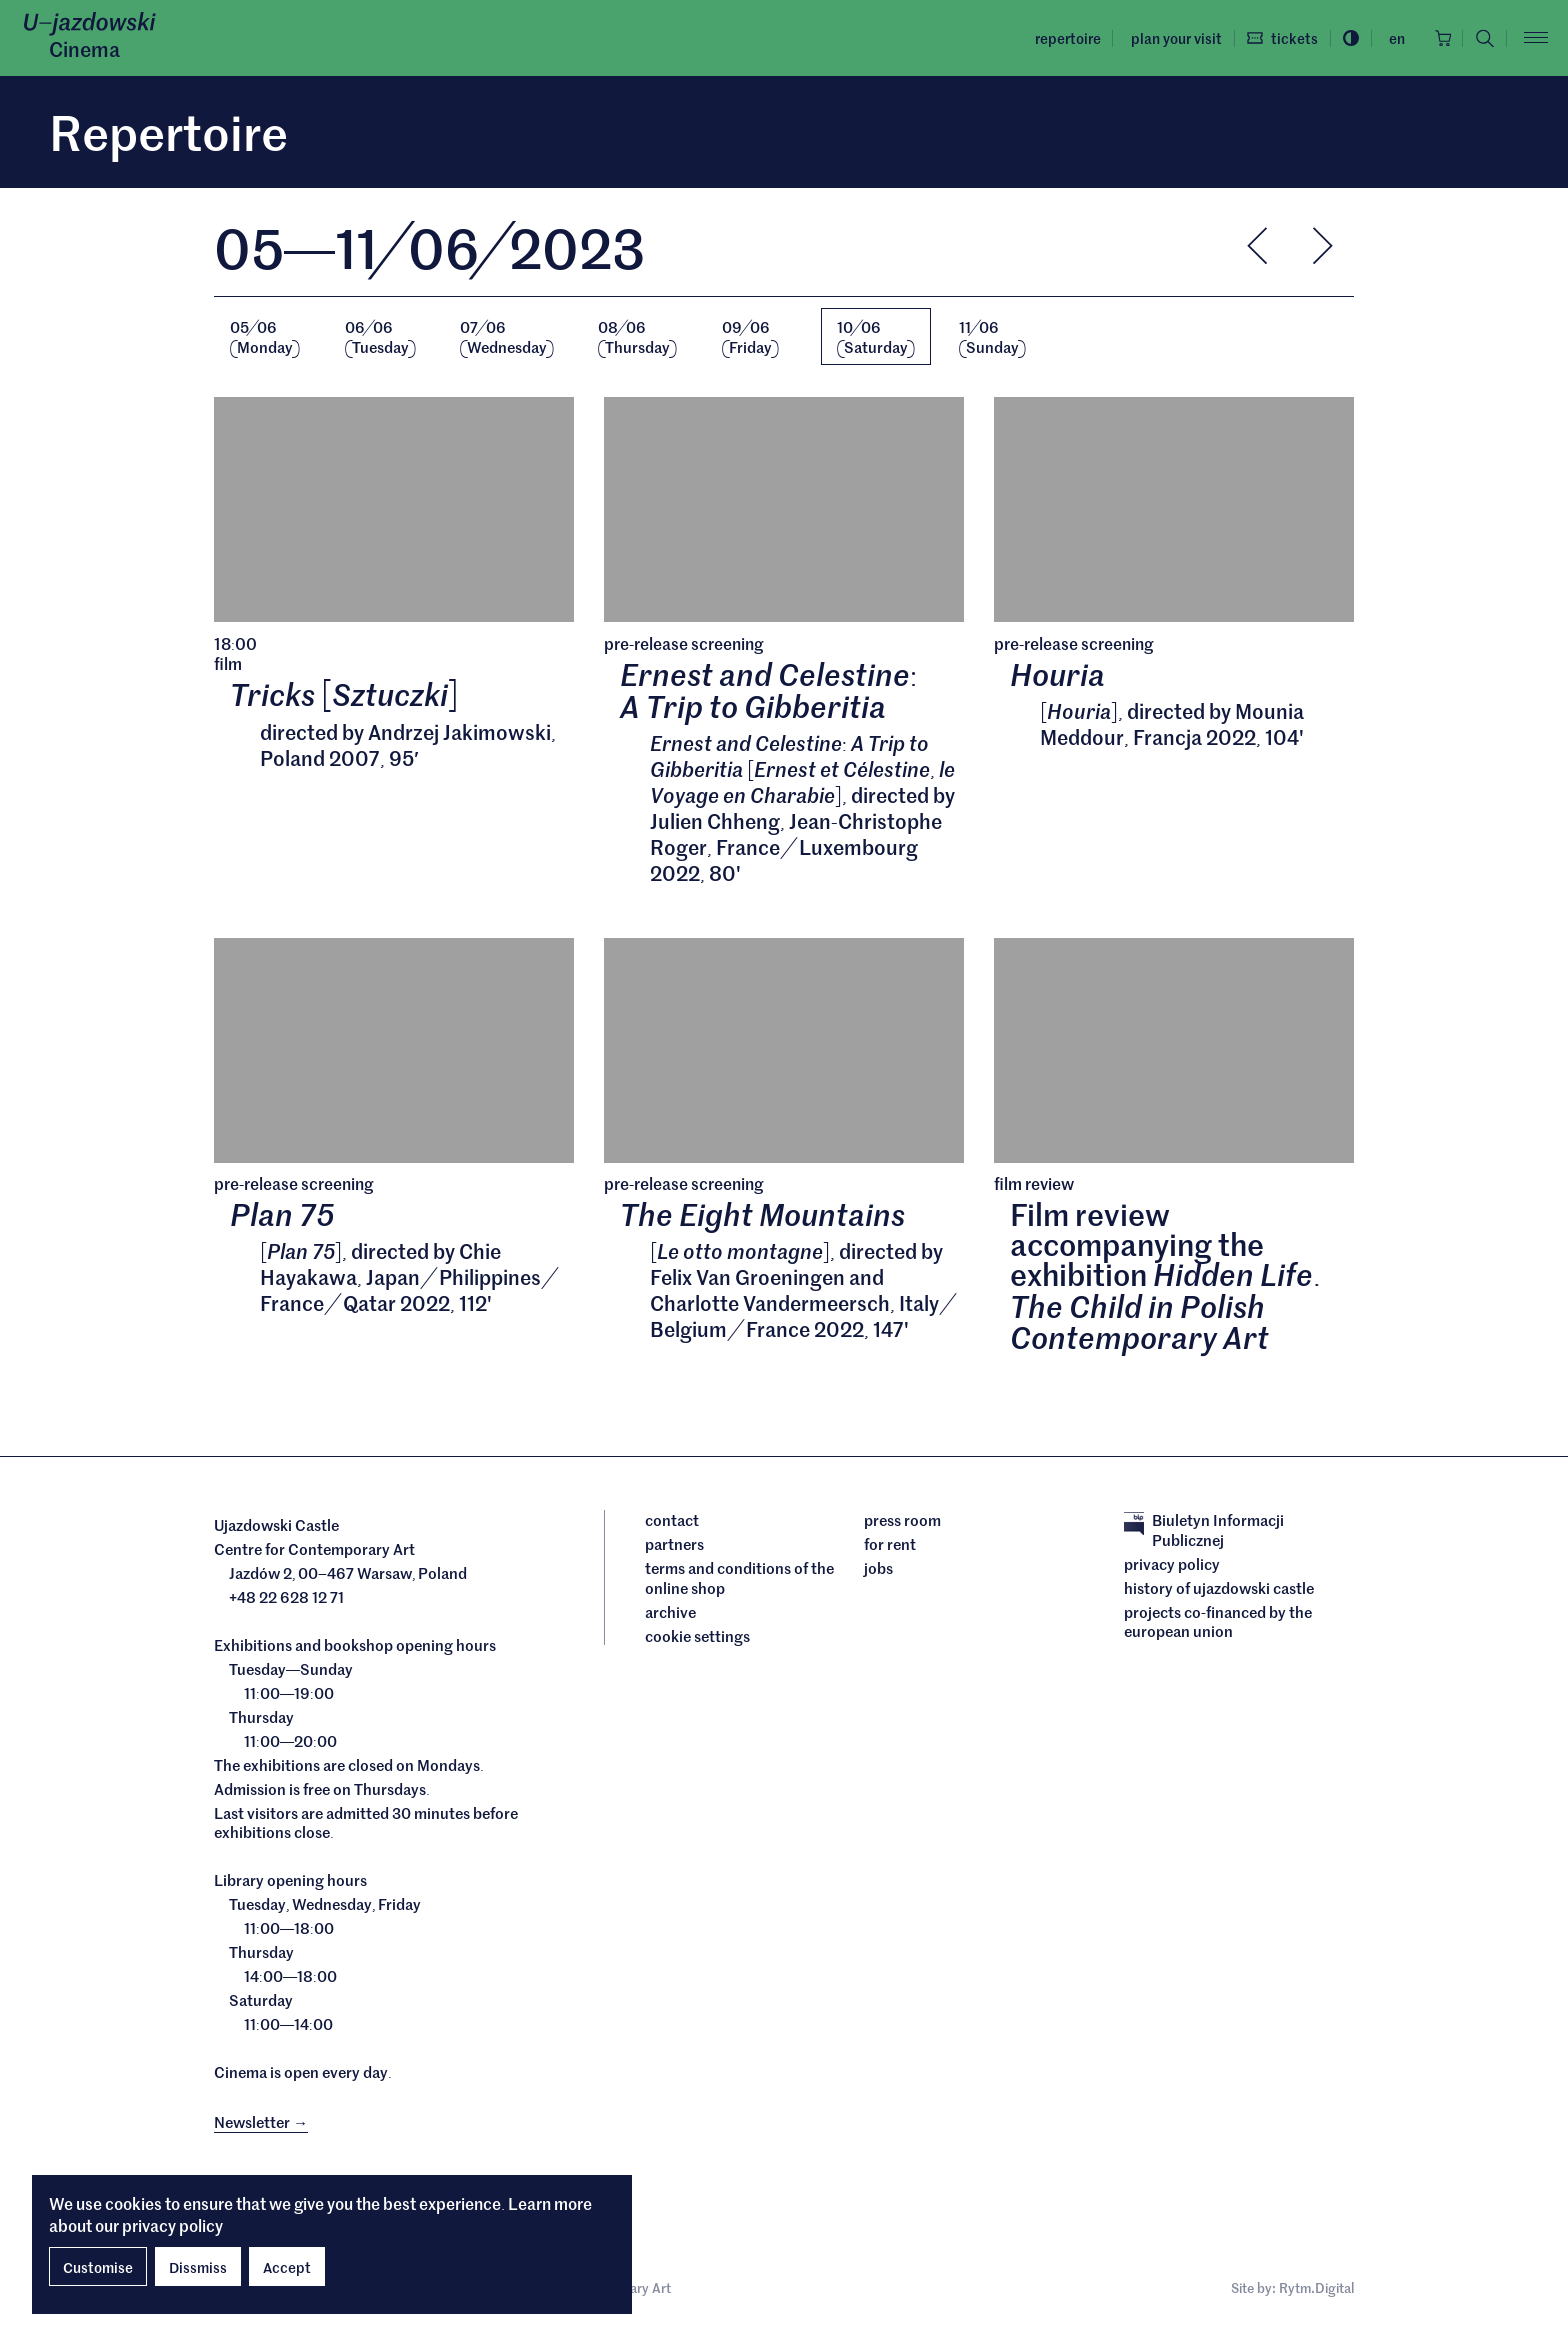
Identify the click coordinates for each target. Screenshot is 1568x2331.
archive (670, 1614)
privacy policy (172, 2225)
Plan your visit (1170, 38)
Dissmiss (198, 2267)
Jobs (878, 1571)
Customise (98, 2267)
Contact (672, 1523)
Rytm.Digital (1316, 2290)
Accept (287, 2267)
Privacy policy (1172, 1566)
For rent (890, 1547)
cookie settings (697, 1638)
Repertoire (1062, 38)
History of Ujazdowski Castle (1219, 1590)
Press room (902, 1523)
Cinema (84, 49)
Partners (674, 1547)
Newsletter (261, 2123)
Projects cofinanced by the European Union (1218, 1623)
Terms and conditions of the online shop (739, 1580)
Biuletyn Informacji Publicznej (1204, 1532)
